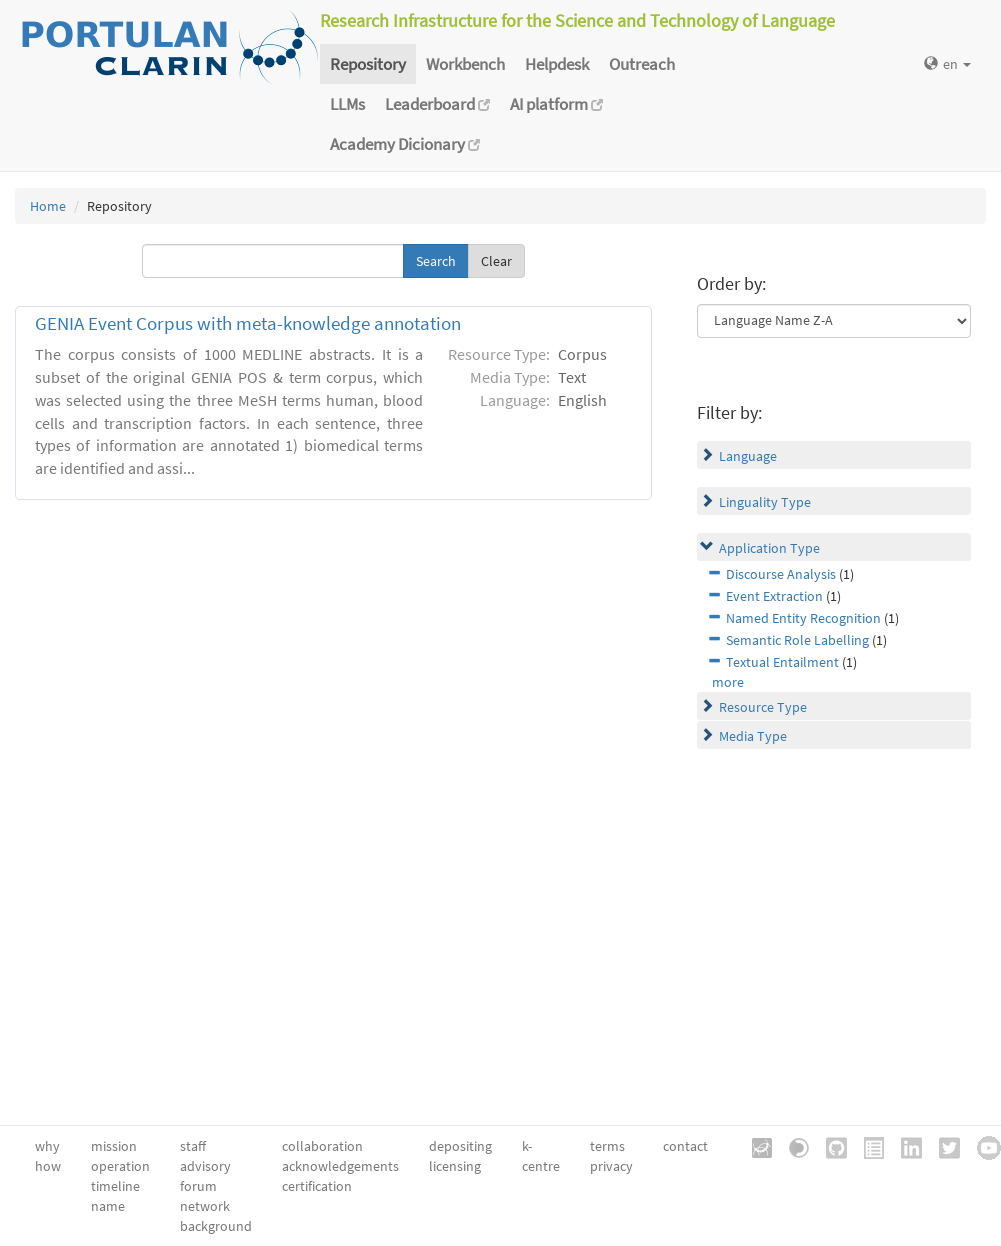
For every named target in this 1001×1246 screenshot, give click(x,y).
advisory (205, 1166)
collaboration (322, 1146)
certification (317, 1186)
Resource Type (763, 707)
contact (685, 1146)
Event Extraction (774, 596)
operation (120, 1166)
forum (198, 1186)
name (108, 1206)
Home (48, 206)
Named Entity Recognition (803, 618)
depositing (460, 1146)
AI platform (556, 104)
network (205, 1206)
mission (114, 1146)
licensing (455, 1166)
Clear (496, 261)
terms (607, 1146)
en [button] (947, 64)
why (47, 1146)
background (216, 1226)
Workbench (465, 64)
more (728, 682)
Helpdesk (557, 64)
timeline (115, 1186)
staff (193, 1146)
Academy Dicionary (405, 144)
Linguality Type (765, 502)
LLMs (347, 104)
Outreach (642, 64)
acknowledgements (340, 1166)
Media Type (753, 736)
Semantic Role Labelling (797, 640)
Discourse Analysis (781, 574)
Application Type (769, 548)
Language (748, 456)
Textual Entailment (782, 662)
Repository (368, 64)
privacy (611, 1166)
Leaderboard (437, 104)
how (48, 1166)
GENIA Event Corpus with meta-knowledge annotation (248, 323)
